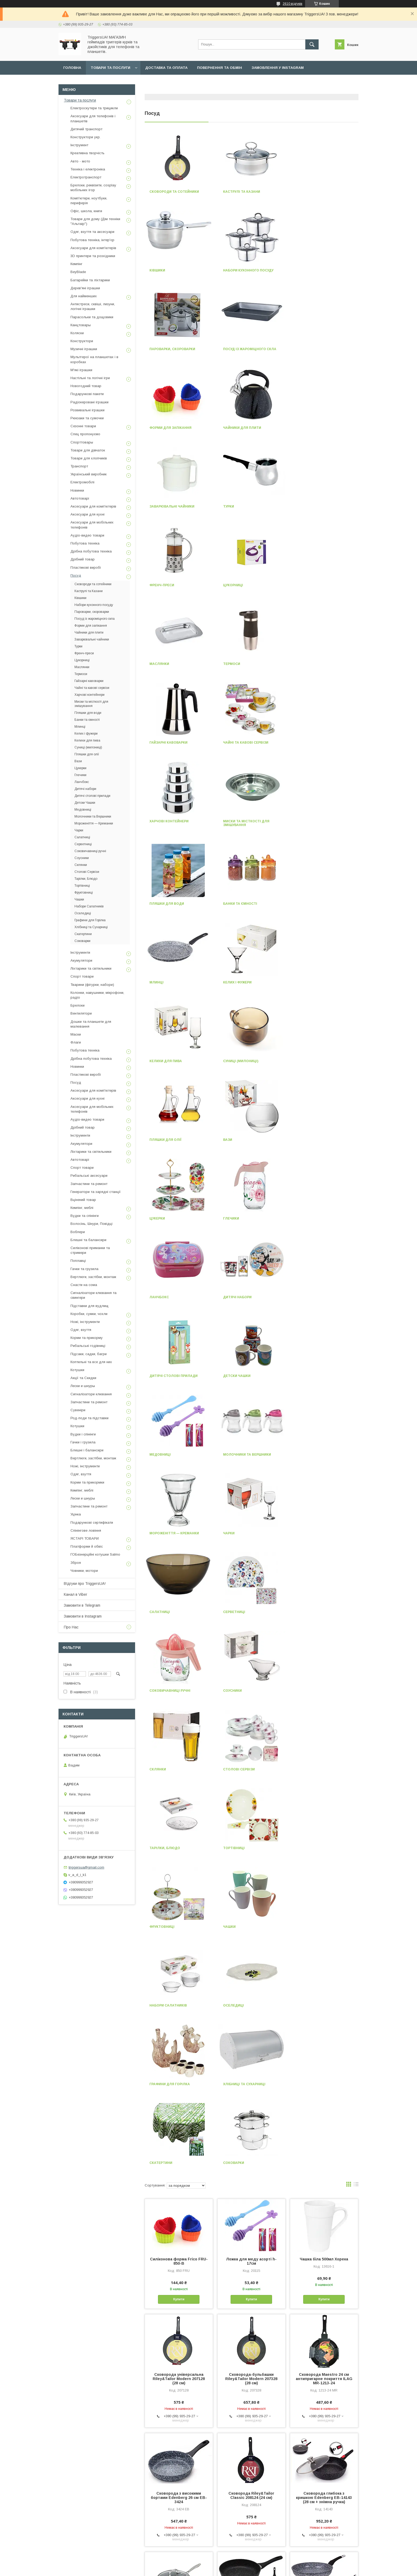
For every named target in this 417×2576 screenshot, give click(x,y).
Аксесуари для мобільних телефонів (92, 524)
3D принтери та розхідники (92, 256)
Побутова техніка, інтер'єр (92, 240)
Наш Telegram (129, 81)
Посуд (75, 575)
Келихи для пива (239, 746)
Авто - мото (80, 161)
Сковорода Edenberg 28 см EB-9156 (324, 1984)
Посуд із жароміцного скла (323, 270)
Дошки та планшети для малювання (90, 1024)
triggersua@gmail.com (86, 1867)
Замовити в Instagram (83, 1616)
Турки (154, 428)
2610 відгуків (292, 4)
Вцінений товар (83, 1200)
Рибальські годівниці (87, 1346)
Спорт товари (82, 976)
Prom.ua (233, 2559)
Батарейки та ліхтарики (90, 280)
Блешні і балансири (86, 1450)
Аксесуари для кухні (87, 514)
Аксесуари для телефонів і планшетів (92, 118)
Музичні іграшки (83, 349)
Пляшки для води (166, 667)
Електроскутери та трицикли (94, 108)
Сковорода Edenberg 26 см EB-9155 (178, 2222)
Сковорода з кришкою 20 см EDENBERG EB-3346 (251, 2103)
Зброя (75, 1563)
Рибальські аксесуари (88, 1176)
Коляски (77, 333)
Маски (75, 1034)
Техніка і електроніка (87, 169)
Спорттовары (81, 442)
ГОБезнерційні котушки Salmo (95, 1554)
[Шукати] (312, 44)
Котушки (77, 1370)
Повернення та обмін (219, 68)
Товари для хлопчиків (88, 458)
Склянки (231, 1218)
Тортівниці (234, 1297)
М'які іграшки (81, 370)
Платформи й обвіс (86, 1546)
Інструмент (79, 145)
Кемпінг (76, 264)
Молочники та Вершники (173, 1061)
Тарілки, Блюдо (164, 1297)
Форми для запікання (170, 349)
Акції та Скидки (83, 1378)
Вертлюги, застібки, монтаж (93, 1277)
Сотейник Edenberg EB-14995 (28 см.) (324, 2337)
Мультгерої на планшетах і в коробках (94, 359)
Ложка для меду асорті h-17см (251, 1631)
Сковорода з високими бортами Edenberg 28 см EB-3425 (251, 1986)
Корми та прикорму (86, 1338)
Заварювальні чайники (319, 349)
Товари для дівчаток (87, 450)
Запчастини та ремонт (88, 1184)
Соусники (158, 1218)
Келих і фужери (163, 746)
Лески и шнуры (82, 1386)
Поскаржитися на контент (197, 2569)
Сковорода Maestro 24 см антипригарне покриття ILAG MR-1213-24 (324, 1749)
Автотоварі (79, 498)
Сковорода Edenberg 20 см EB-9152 (251, 2337)
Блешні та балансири (88, 1240)
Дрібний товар (82, 559)
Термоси (231, 506)
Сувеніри (77, 1410)
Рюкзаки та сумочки (87, 418)
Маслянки (159, 506)
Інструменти (80, 952)
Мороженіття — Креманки (248, 1061)
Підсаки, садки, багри (88, 1354)
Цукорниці (306, 428)
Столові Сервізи (312, 1218)
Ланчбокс (233, 904)
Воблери (77, 1232)
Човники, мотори (84, 1571)
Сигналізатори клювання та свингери (93, 1295)
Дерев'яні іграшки (85, 288)
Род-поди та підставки (89, 1418)
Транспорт (79, 466)
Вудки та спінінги (84, 1216)
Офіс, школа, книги (86, 211)
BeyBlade (78, 272)
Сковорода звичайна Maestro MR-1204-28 (324, 2222)
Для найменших (83, 296)
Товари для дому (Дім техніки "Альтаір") (95, 221)
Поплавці (78, 1261)
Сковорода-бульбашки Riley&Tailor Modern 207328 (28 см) (251, 1749)
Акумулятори (81, 960)
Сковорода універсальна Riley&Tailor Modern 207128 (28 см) (179, 1749)
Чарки (302, 1061)
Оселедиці (307, 1376)
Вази (227, 825)
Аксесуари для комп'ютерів (93, 248)
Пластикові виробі (85, 567)
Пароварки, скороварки (246, 270)
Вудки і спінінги (83, 1434)
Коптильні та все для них (91, 1362)
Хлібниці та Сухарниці (244, 1454)
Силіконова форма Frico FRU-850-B (179, 1631)
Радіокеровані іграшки (89, 402)
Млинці (304, 667)
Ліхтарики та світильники (90, 968)
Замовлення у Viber (84, 81)
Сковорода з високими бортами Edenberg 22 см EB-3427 (179, 2339)
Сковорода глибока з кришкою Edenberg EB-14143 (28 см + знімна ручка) (324, 1868)
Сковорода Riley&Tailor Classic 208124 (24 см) (251, 1866)
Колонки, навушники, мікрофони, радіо (97, 995)
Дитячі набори (311, 904)
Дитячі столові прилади (173, 982)
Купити (178, 1670)
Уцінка (75, 1514)
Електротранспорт (85, 177)
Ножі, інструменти (85, 1322)
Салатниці (159, 1140)
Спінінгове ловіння (85, 1530)
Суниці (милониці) (314, 746)
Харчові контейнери (242, 585)
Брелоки (77, 1005)
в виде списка (356, 1556)
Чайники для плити (242, 349)
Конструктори (81, 341)
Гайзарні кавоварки (316, 506)
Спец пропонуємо (85, 434)
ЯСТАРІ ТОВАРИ (84, 1538)
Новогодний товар (85, 386)
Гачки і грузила (82, 1442)
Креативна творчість (87, 153)
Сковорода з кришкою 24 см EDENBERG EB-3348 (179, 1984)
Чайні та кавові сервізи (172, 585)
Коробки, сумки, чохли (88, 1314)
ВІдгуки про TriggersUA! (85, 1583)
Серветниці (234, 1140)
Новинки (77, 490)
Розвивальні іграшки (87, 410)
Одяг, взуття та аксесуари (92, 232)
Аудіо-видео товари (87, 535)
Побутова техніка (84, 543)
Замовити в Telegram (82, 1605)
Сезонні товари (83, 426)
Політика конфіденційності (238, 2569)
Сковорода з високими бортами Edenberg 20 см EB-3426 (324, 2105)
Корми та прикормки (87, 1482)
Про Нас (71, 1627)
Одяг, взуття (80, 1330)
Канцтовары (80, 325)
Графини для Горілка (169, 1454)
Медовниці (307, 982)
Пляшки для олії (165, 825)
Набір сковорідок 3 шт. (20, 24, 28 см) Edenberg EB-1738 (179, 2456)
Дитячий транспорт (86, 129)
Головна (72, 68)
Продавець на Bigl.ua (208, 2564)
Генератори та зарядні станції (95, 1192)
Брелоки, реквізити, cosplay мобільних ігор (93, 187)
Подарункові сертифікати (91, 1522)
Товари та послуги (110, 68)
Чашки (155, 1376)
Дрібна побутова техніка (91, 551)
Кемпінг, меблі (81, 1208)
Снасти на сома (83, 1285)
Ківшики (304, 192)
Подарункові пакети (87, 394)
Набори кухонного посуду (174, 270)
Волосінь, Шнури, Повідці (91, 1224)
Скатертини (308, 1454)
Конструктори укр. (85, 137)
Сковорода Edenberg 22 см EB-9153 (324, 2456)
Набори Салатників (242, 1376)
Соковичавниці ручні (317, 1140)
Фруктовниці (309, 1297)
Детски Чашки (237, 982)
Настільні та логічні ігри (90, 378)
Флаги (75, 1042)
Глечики (157, 904)
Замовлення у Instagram (278, 68)
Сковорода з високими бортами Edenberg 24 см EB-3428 (251, 2458)
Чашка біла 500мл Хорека (324, 1629)
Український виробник (88, 474)
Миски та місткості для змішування (320, 587)
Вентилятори (81, 1013)
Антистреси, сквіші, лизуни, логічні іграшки (92, 306)
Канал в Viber (75, 1594)
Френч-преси (235, 428)
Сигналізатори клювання (91, 1394)
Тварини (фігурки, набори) (92, 985)
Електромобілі (82, 482)
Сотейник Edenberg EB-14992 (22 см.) (178, 2103)
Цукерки (304, 825)
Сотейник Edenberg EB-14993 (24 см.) (251, 2222)
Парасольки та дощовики (91, 317)
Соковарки (159, 1533)
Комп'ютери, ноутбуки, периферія (88, 200)
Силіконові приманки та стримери (90, 1250)
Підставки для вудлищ (89, 1306)
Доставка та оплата (166, 68)
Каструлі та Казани (241, 192)
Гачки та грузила (84, 1269)
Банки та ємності (240, 667)
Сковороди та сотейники (174, 192)
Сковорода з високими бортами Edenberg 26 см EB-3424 (179, 1868)
